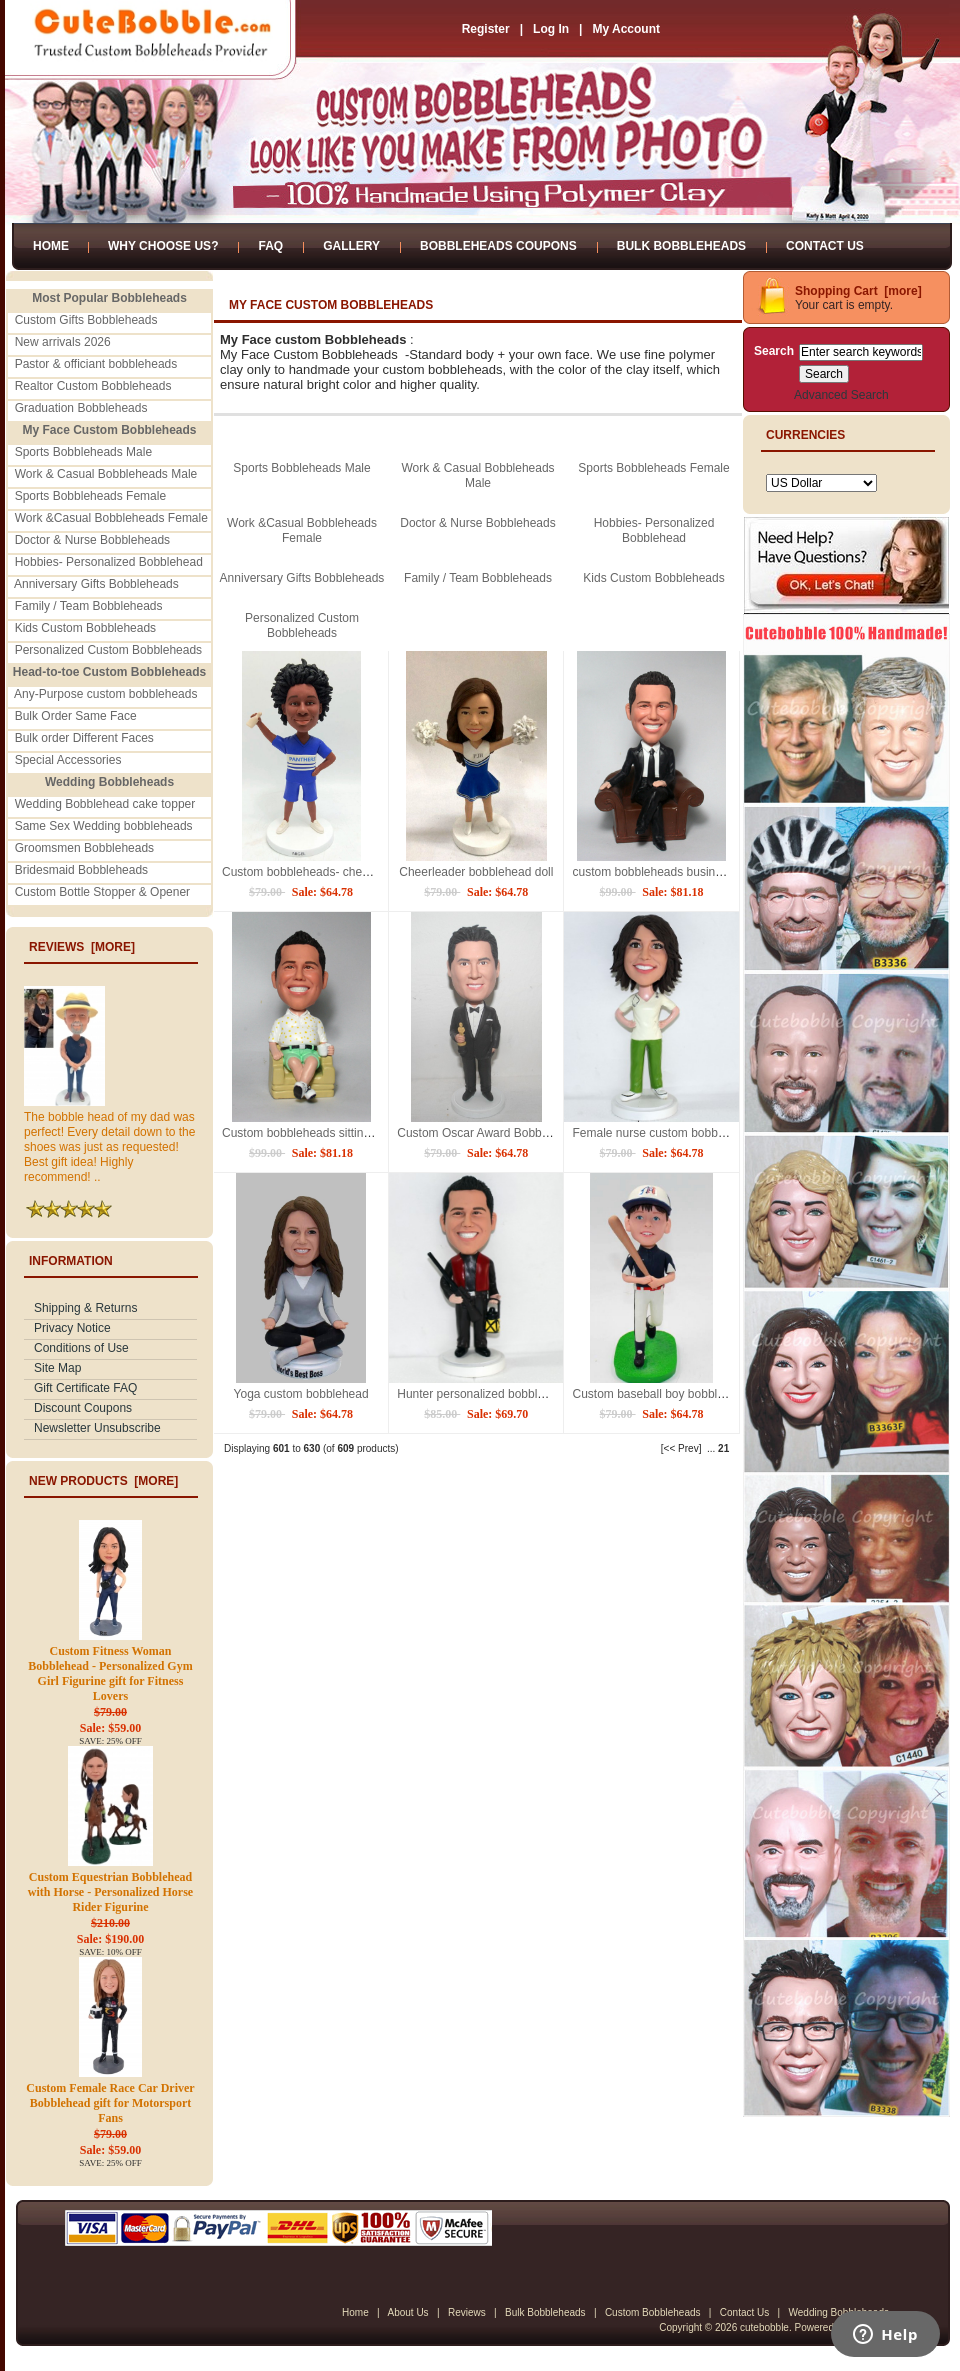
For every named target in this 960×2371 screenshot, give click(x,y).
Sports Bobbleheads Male (83, 452)
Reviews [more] (82, 947)
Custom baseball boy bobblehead (661, 1394)
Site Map (57, 1368)
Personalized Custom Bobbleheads (108, 650)
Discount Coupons (83, 1408)
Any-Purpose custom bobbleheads (105, 694)
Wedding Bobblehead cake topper (105, 804)
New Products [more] (103, 1481)
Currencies (805, 435)
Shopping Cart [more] (858, 291)
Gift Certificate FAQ (85, 1388)
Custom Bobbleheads (653, 2312)
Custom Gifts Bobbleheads (86, 320)
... (711, 1448)
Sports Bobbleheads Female (90, 496)
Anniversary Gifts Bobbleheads (96, 584)
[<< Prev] (681, 1448)
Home (51, 246)
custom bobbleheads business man (666, 872)
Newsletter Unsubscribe (97, 1428)
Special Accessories (68, 760)
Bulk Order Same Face (76, 716)
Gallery (351, 246)
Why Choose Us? (163, 246)
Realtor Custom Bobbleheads (93, 386)
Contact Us (825, 246)
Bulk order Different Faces (84, 738)
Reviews (467, 2312)
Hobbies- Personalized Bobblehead (109, 562)
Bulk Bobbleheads (681, 246)
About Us (407, 2312)
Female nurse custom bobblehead (662, 1133)
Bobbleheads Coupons (498, 246)
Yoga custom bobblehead (301, 1394)
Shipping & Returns (85, 1308)
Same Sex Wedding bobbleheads (104, 826)
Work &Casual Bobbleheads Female (111, 518)
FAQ (270, 246)
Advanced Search (841, 395)
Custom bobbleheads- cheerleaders (317, 872)
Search (774, 351)
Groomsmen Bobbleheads (84, 848)
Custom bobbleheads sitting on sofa (317, 1133)
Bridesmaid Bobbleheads (81, 870)
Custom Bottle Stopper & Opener (102, 892)
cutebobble (764, 2327)
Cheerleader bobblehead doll (476, 872)
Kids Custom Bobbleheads (85, 628)
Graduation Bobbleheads (81, 408)
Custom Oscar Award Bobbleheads (490, 1133)
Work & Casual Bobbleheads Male (106, 474)
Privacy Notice (72, 1328)
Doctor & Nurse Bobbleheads (92, 540)
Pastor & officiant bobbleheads (96, 364)
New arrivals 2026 (63, 342)
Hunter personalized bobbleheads (486, 1394)
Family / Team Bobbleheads (89, 606)
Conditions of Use (81, 1348)
